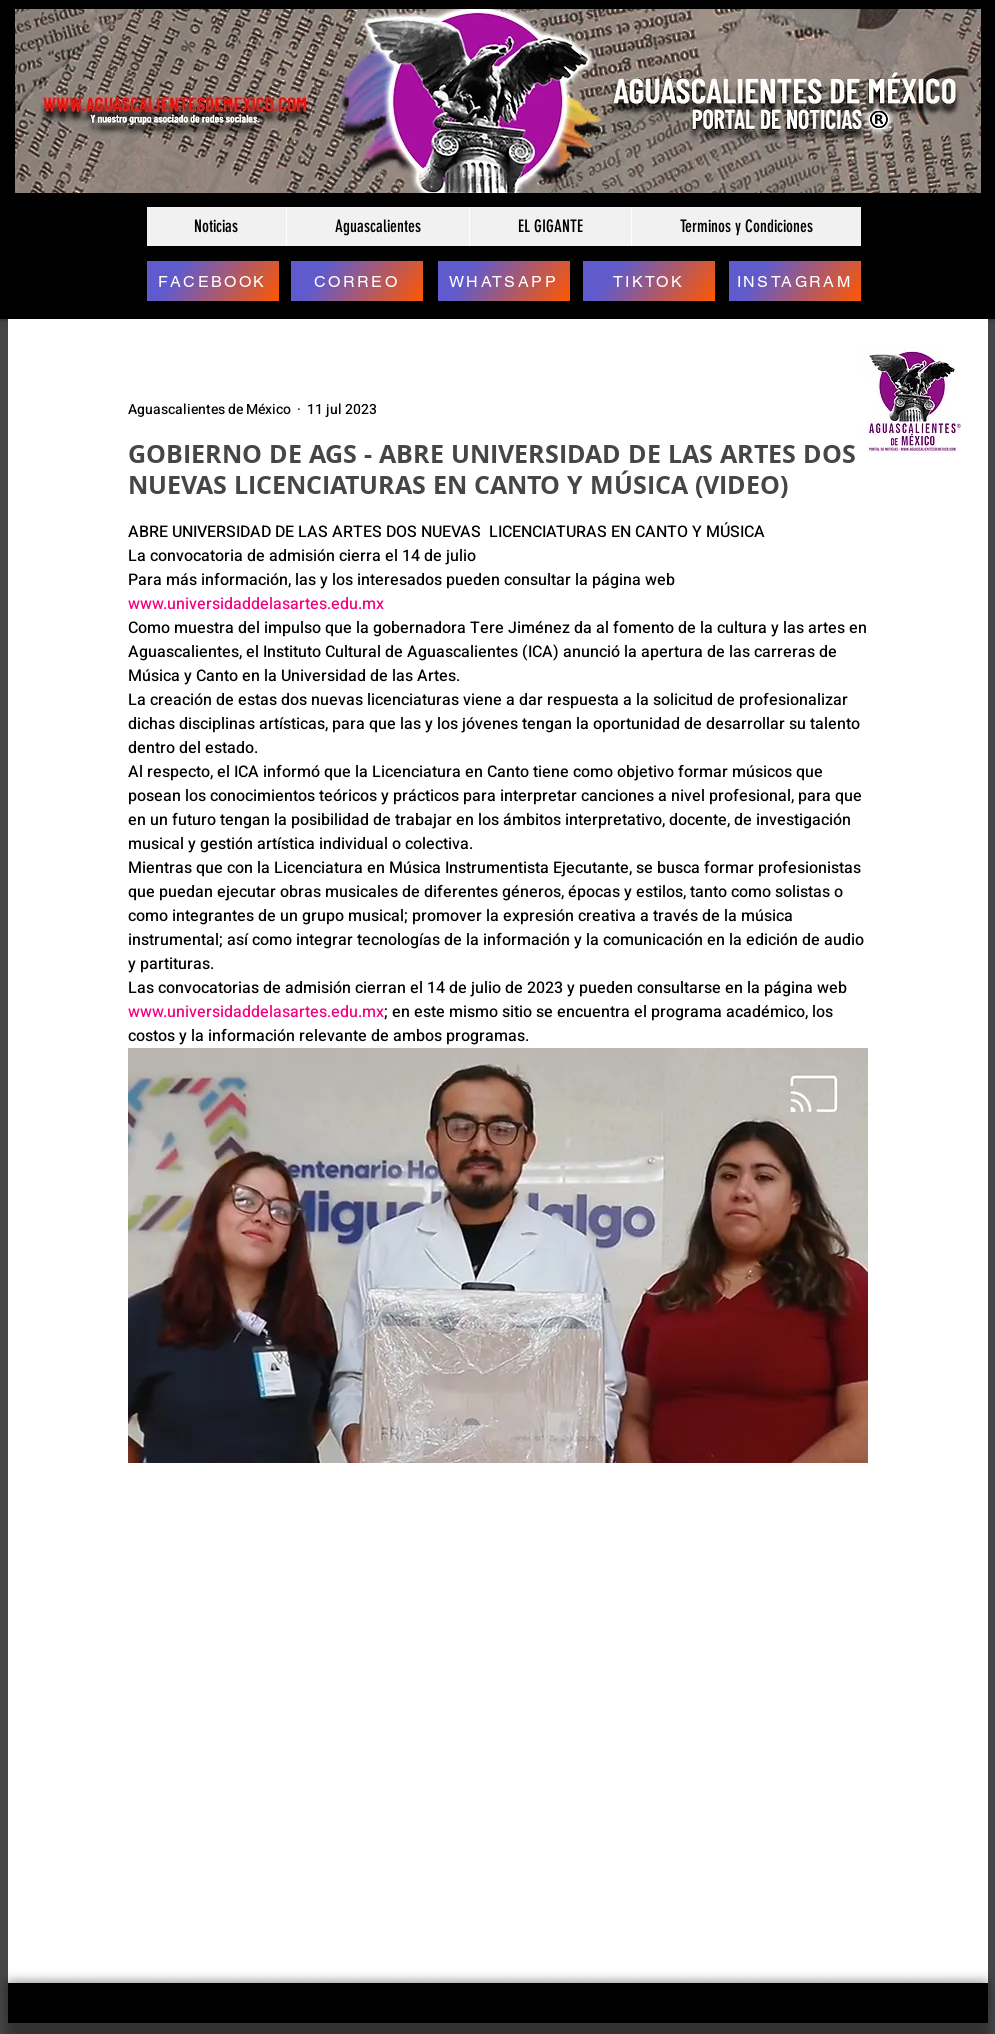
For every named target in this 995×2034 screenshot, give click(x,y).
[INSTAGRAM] (795, 281)
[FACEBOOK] (213, 281)
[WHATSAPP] (504, 281)
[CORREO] (357, 281)
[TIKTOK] (649, 281)
